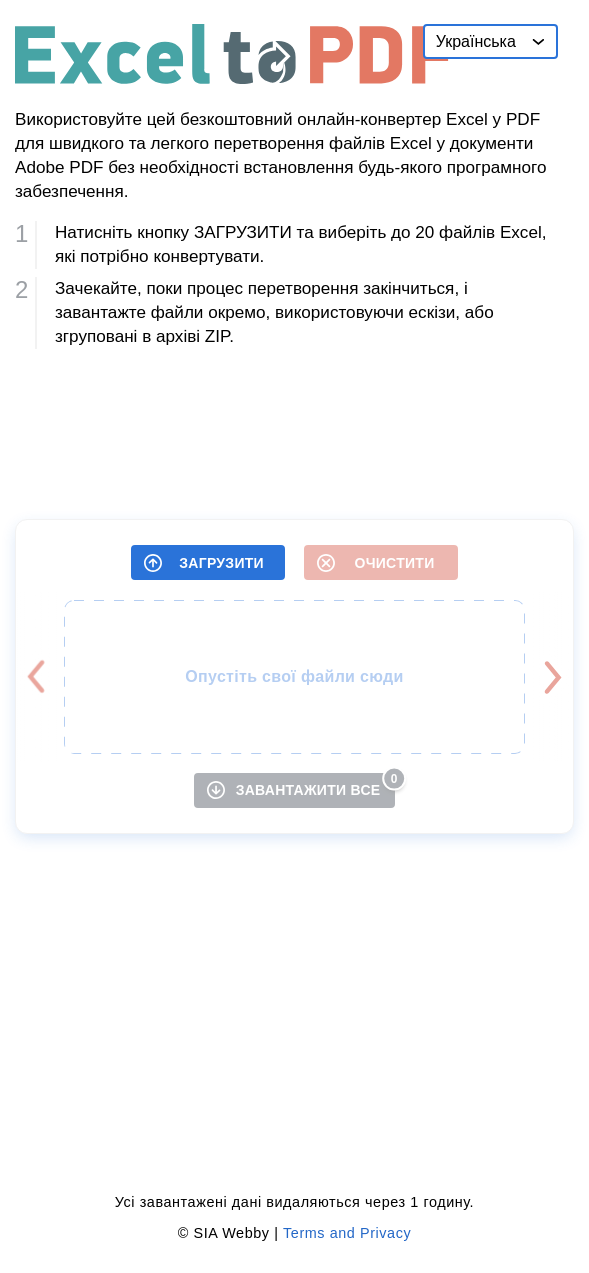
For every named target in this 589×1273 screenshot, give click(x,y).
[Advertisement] (294, 426)
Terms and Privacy (347, 1233)
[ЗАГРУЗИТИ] (208, 562)
